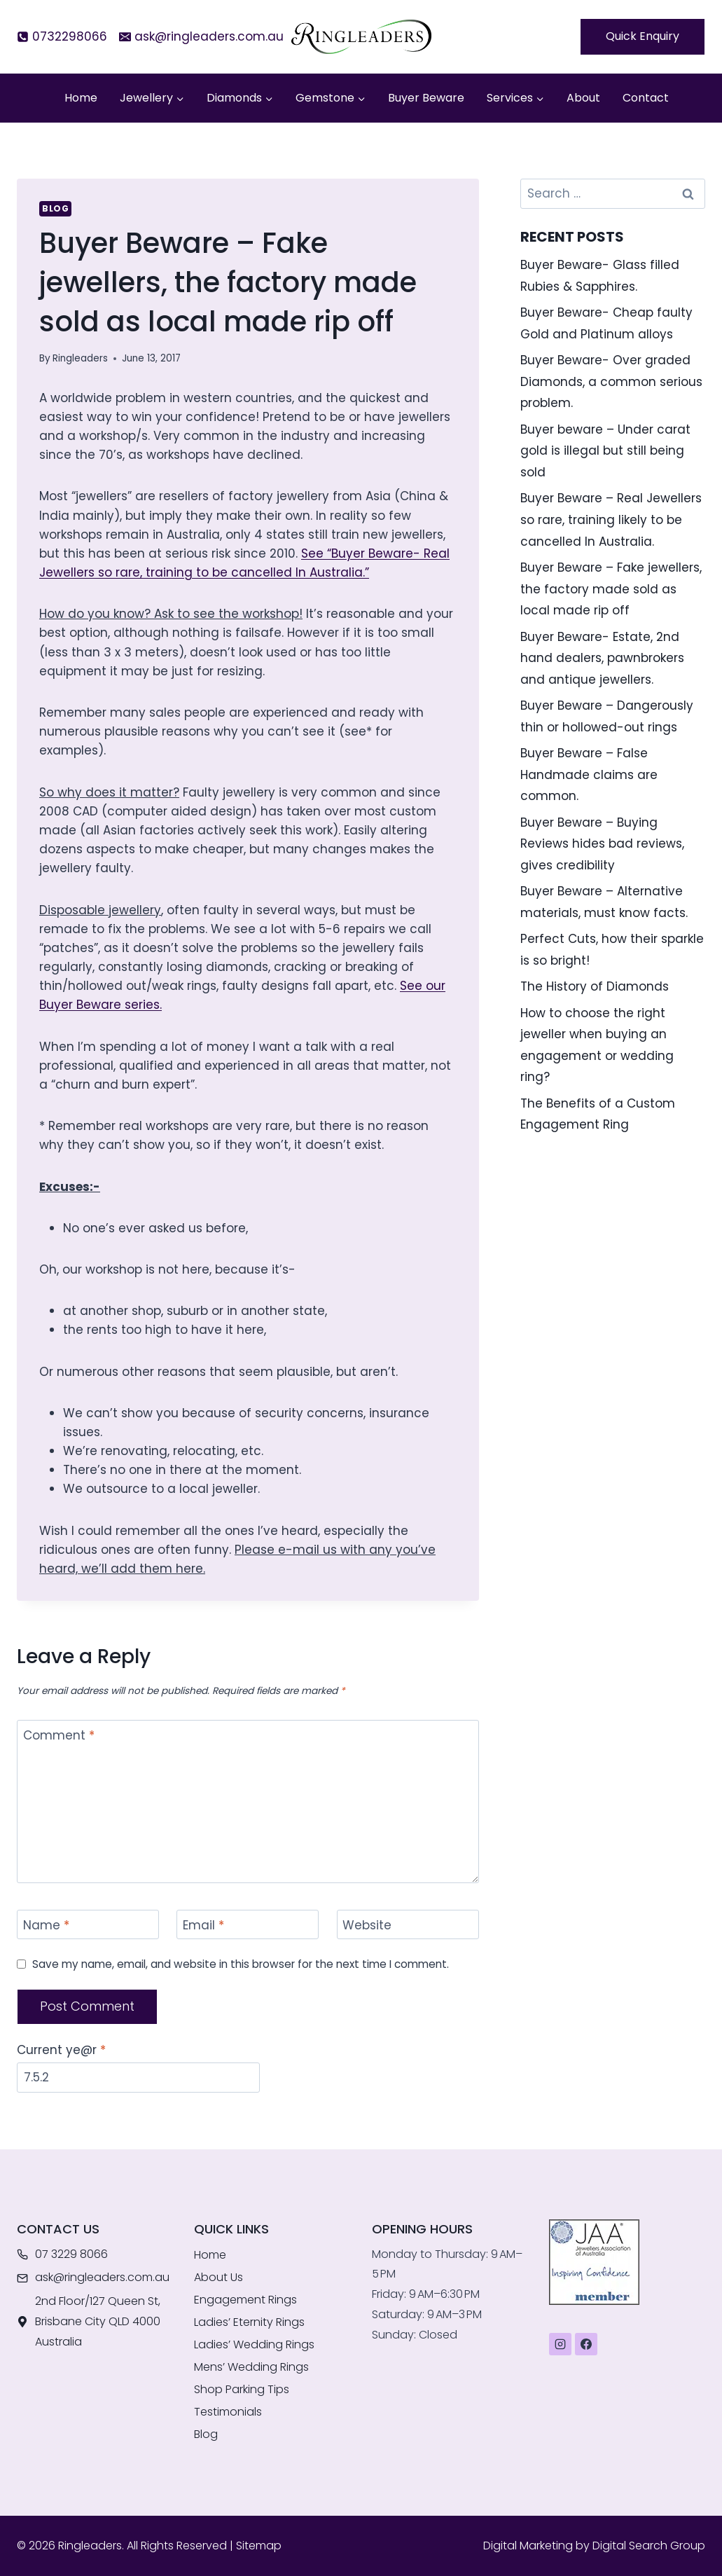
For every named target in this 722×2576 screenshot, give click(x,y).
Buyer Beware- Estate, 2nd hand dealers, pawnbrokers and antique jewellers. (602, 658)
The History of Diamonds (594, 986)
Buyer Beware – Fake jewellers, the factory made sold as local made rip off (611, 589)
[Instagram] (560, 2344)
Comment (59, 1736)
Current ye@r (61, 2050)
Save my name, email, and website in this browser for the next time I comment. (240, 1964)
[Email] (247, 1925)
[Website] (408, 1925)
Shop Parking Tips (241, 2389)
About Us (218, 2277)
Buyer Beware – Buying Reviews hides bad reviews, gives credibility (602, 844)
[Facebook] (586, 2344)
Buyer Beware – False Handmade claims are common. (589, 774)
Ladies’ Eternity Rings (249, 2322)
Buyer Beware (426, 98)
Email (203, 1925)
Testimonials (228, 2412)
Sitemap (259, 2545)
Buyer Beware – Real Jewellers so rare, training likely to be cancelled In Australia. (611, 519)
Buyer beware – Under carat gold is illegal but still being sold (605, 451)
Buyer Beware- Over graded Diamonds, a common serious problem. (611, 381)
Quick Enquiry (642, 36)
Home (80, 98)
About (583, 98)
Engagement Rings (245, 2300)
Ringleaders (80, 358)
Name (46, 1925)
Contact (646, 98)
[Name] (88, 1925)
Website (366, 1925)
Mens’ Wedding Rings (251, 2367)
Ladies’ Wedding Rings (254, 2344)
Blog (55, 208)
